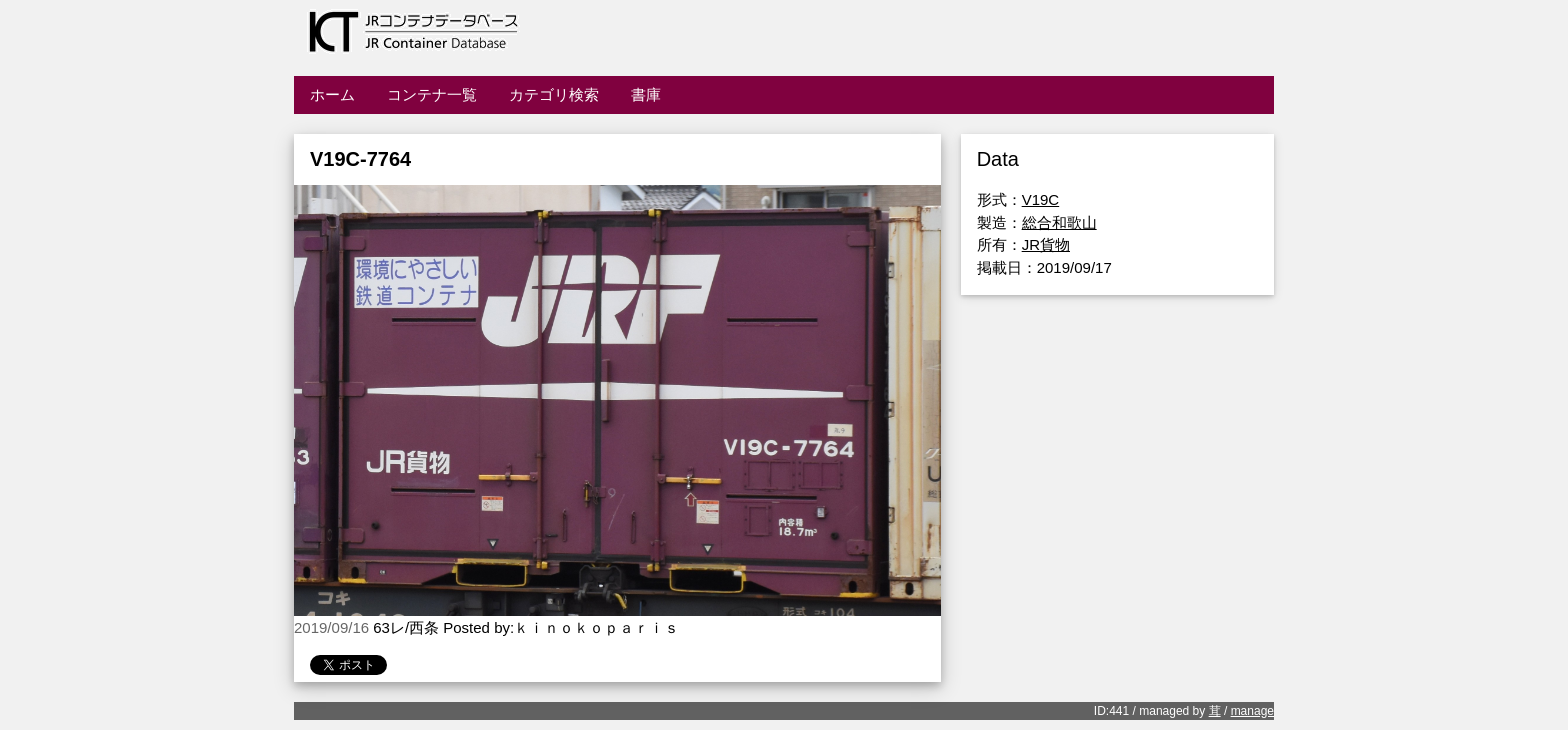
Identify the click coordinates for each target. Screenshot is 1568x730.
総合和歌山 (1059, 222)
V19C (1041, 199)
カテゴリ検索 (554, 94)
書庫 (646, 94)
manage (1252, 711)
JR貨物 (1046, 244)
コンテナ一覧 (432, 94)
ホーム (332, 94)
